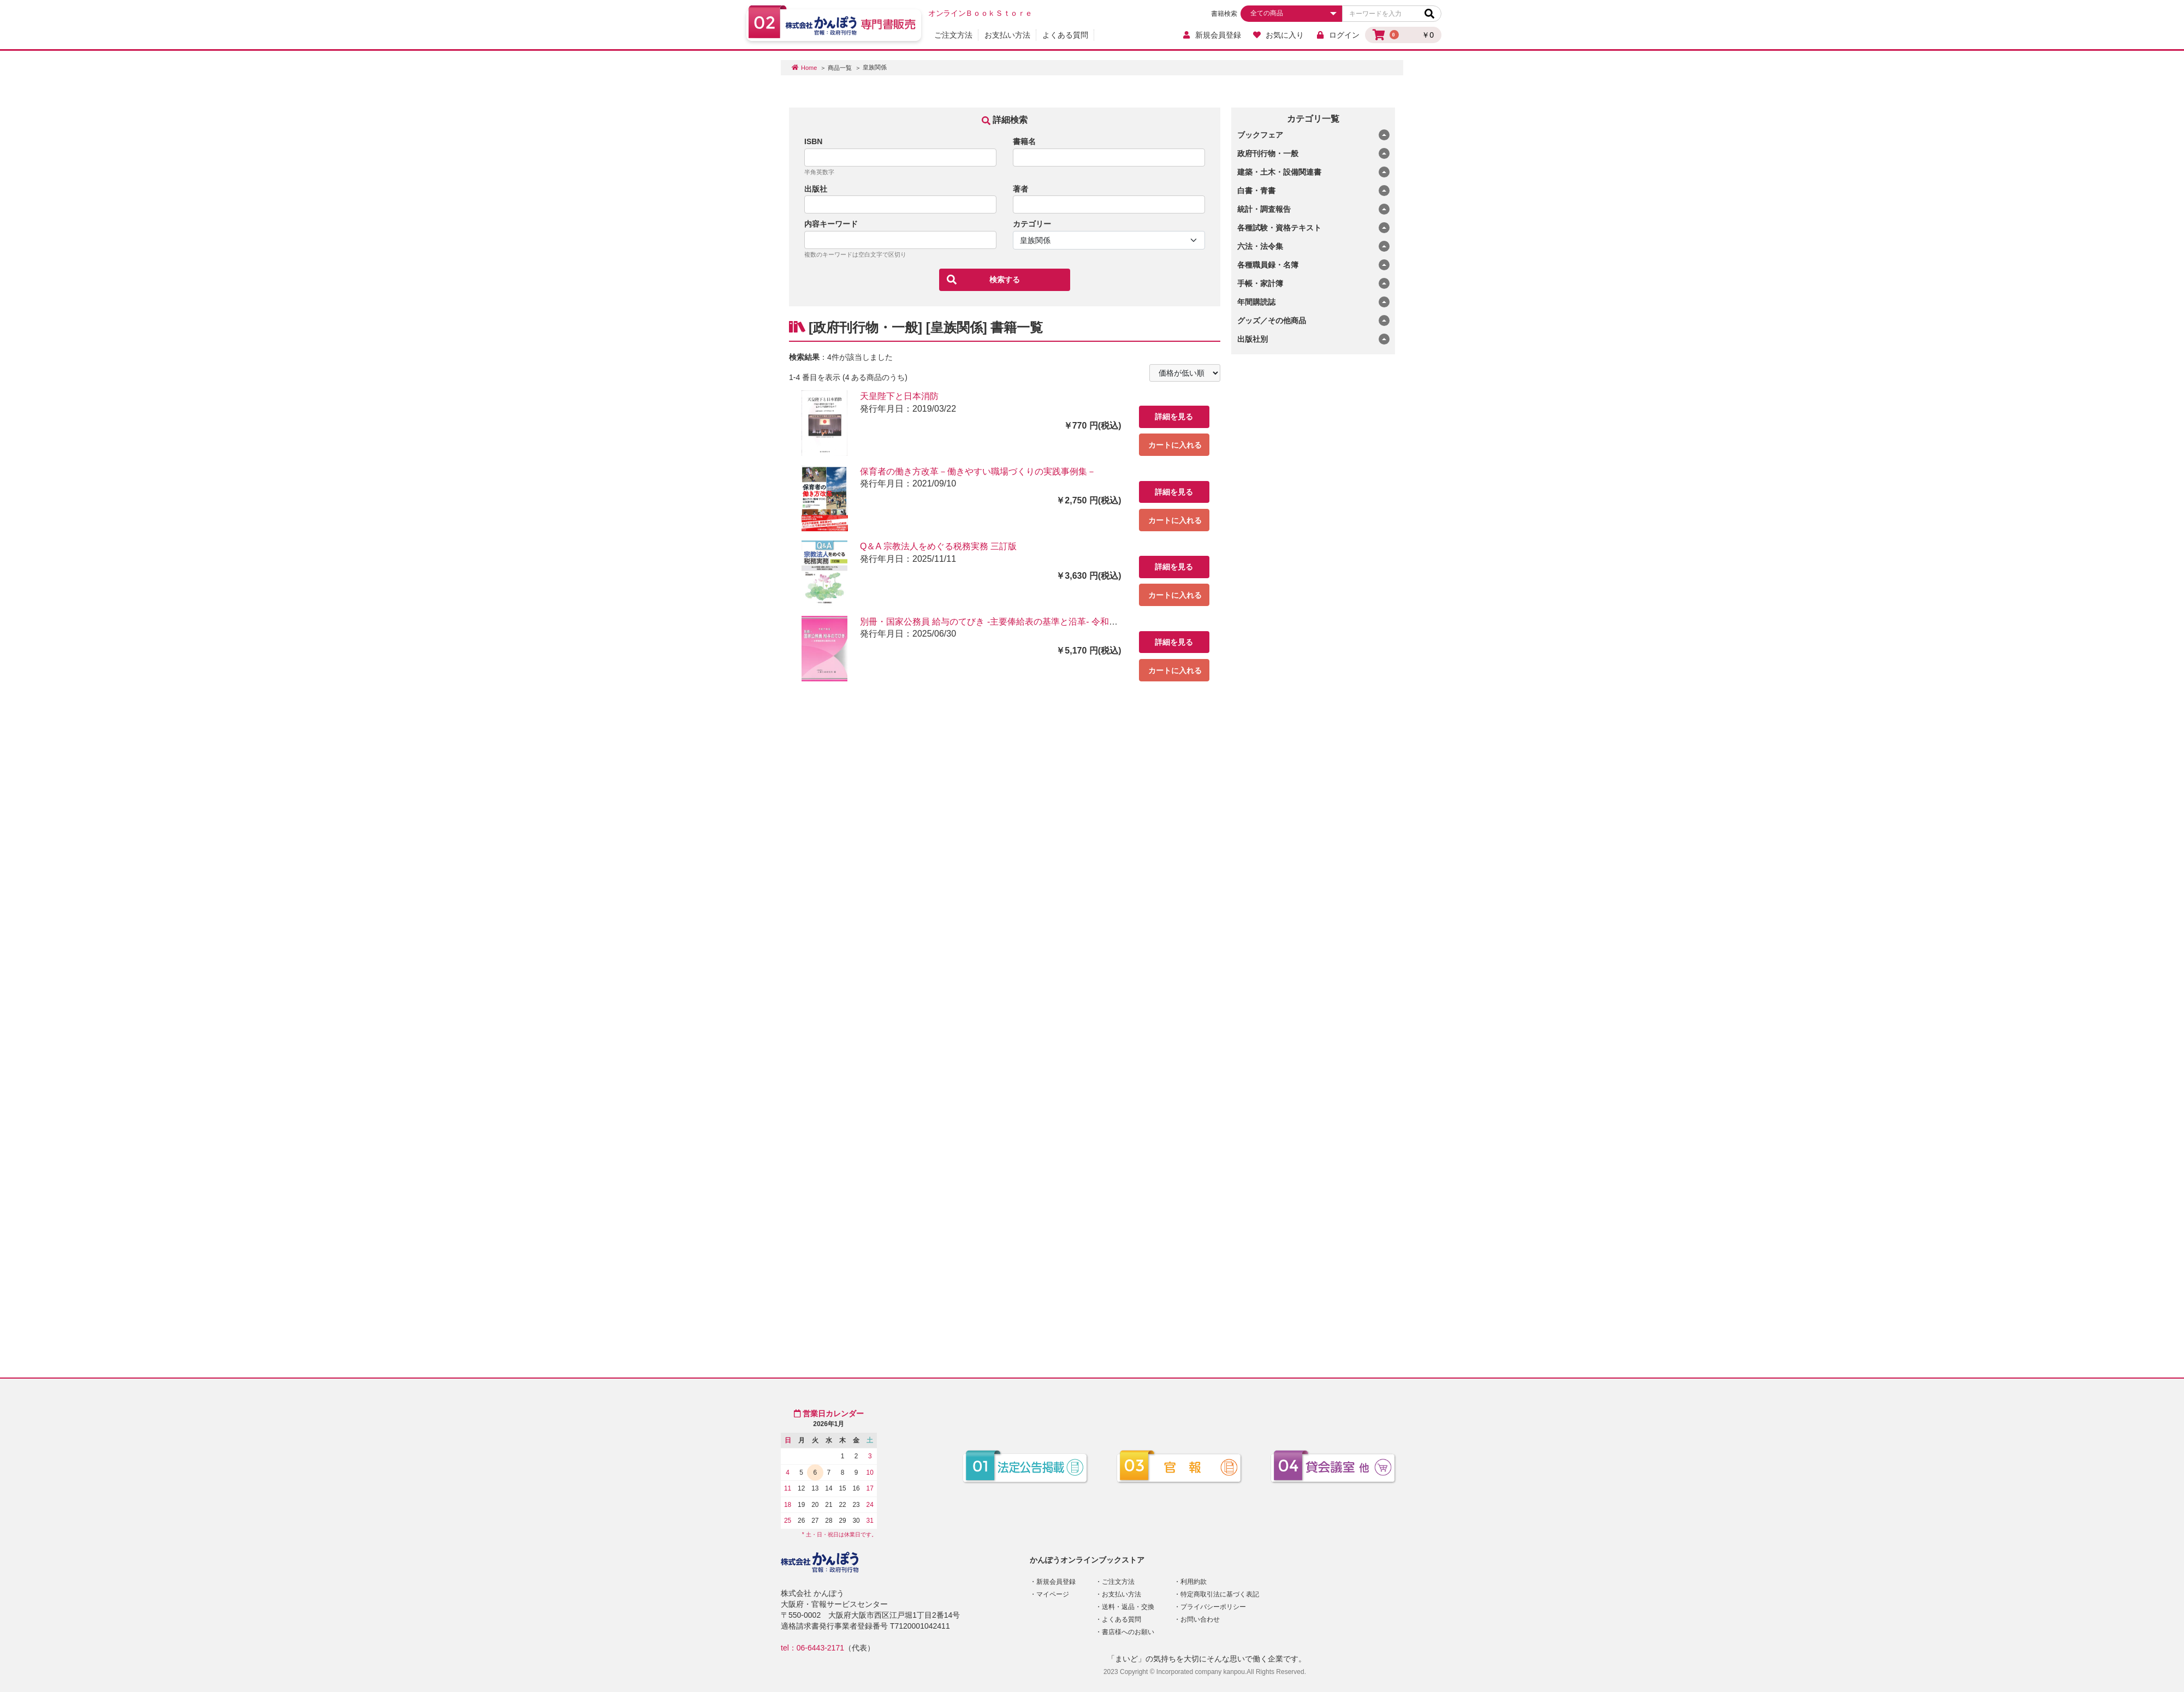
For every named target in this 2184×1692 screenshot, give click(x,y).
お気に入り (1278, 35)
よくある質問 (1065, 35)
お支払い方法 (1007, 35)
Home (809, 67)
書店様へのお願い (1128, 1632)
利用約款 (1193, 1582)
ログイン (1337, 35)
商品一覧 (840, 67)
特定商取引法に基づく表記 (1219, 1594)
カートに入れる (1175, 445)
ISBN (813, 141)
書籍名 (1024, 141)
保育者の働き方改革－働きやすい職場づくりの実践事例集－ (978, 471)
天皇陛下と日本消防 (899, 396)
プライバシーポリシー (1213, 1607)
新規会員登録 (1211, 35)
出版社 (815, 189)
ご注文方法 (953, 35)
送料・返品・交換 (1128, 1607)
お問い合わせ (1200, 1619)
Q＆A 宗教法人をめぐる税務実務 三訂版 (938, 546)
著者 (1020, 189)
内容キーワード (831, 223)
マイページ (1052, 1594)
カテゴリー (1032, 223)
